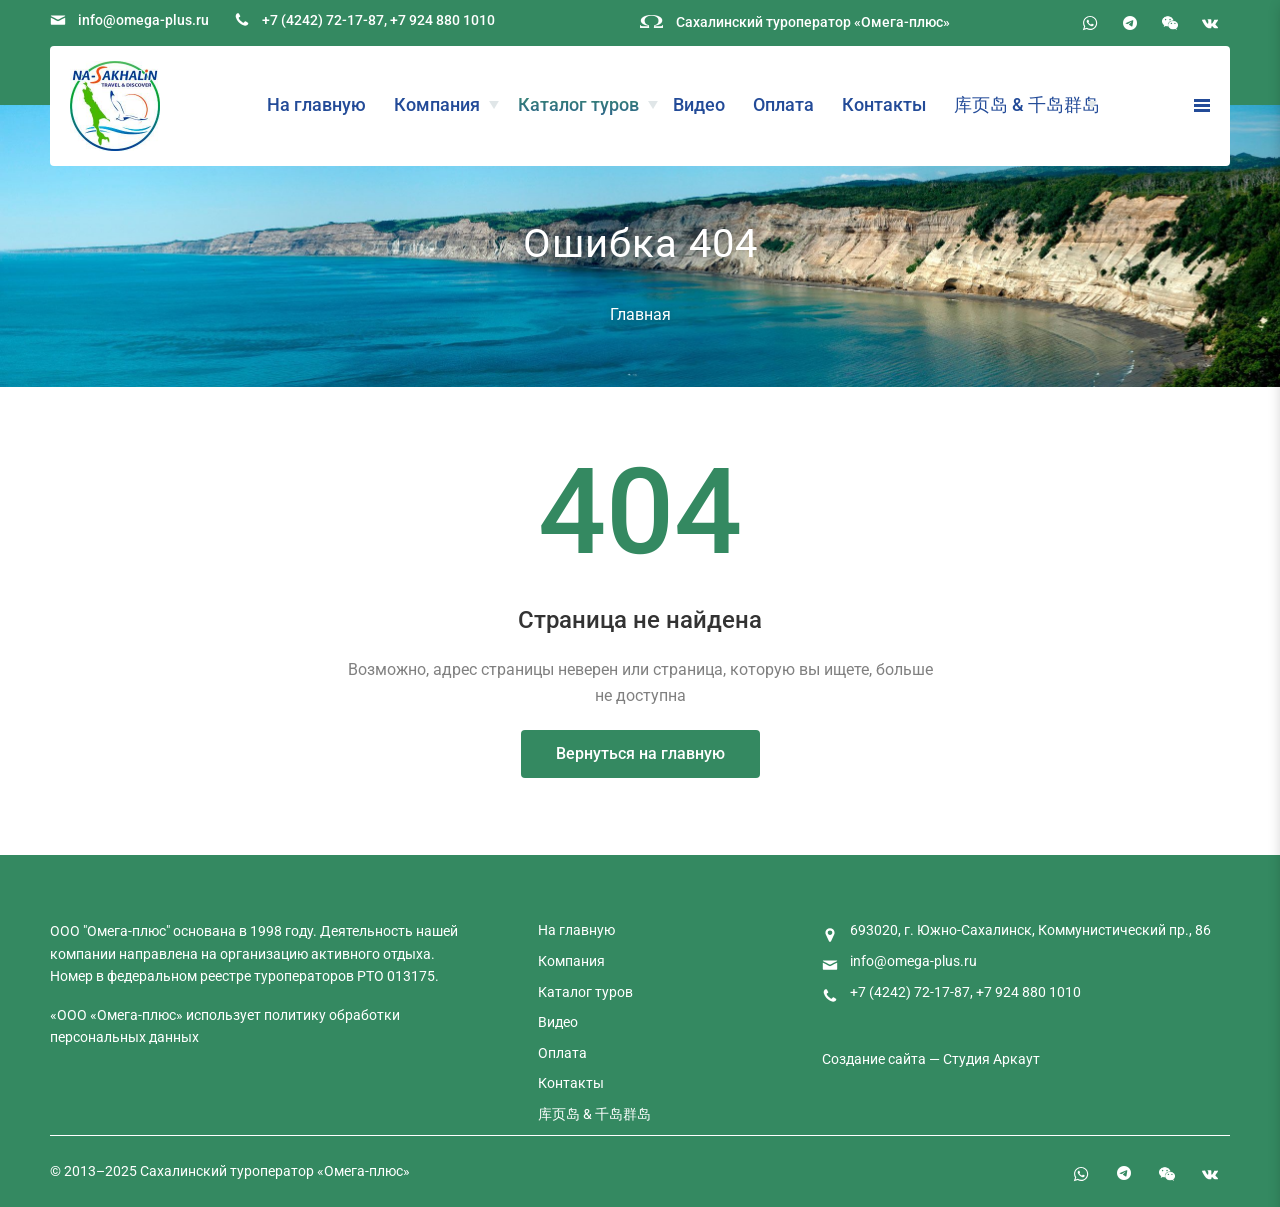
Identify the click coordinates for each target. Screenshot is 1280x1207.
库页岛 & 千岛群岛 (1027, 104)
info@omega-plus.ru (143, 20)
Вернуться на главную (640, 753)
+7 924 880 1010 (442, 20)
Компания (437, 104)
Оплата (783, 104)
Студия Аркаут (991, 1059)
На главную (316, 104)
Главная (640, 314)
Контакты (884, 104)
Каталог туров (578, 104)
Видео (699, 104)
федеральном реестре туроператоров (230, 976)
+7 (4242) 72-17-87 (323, 20)
